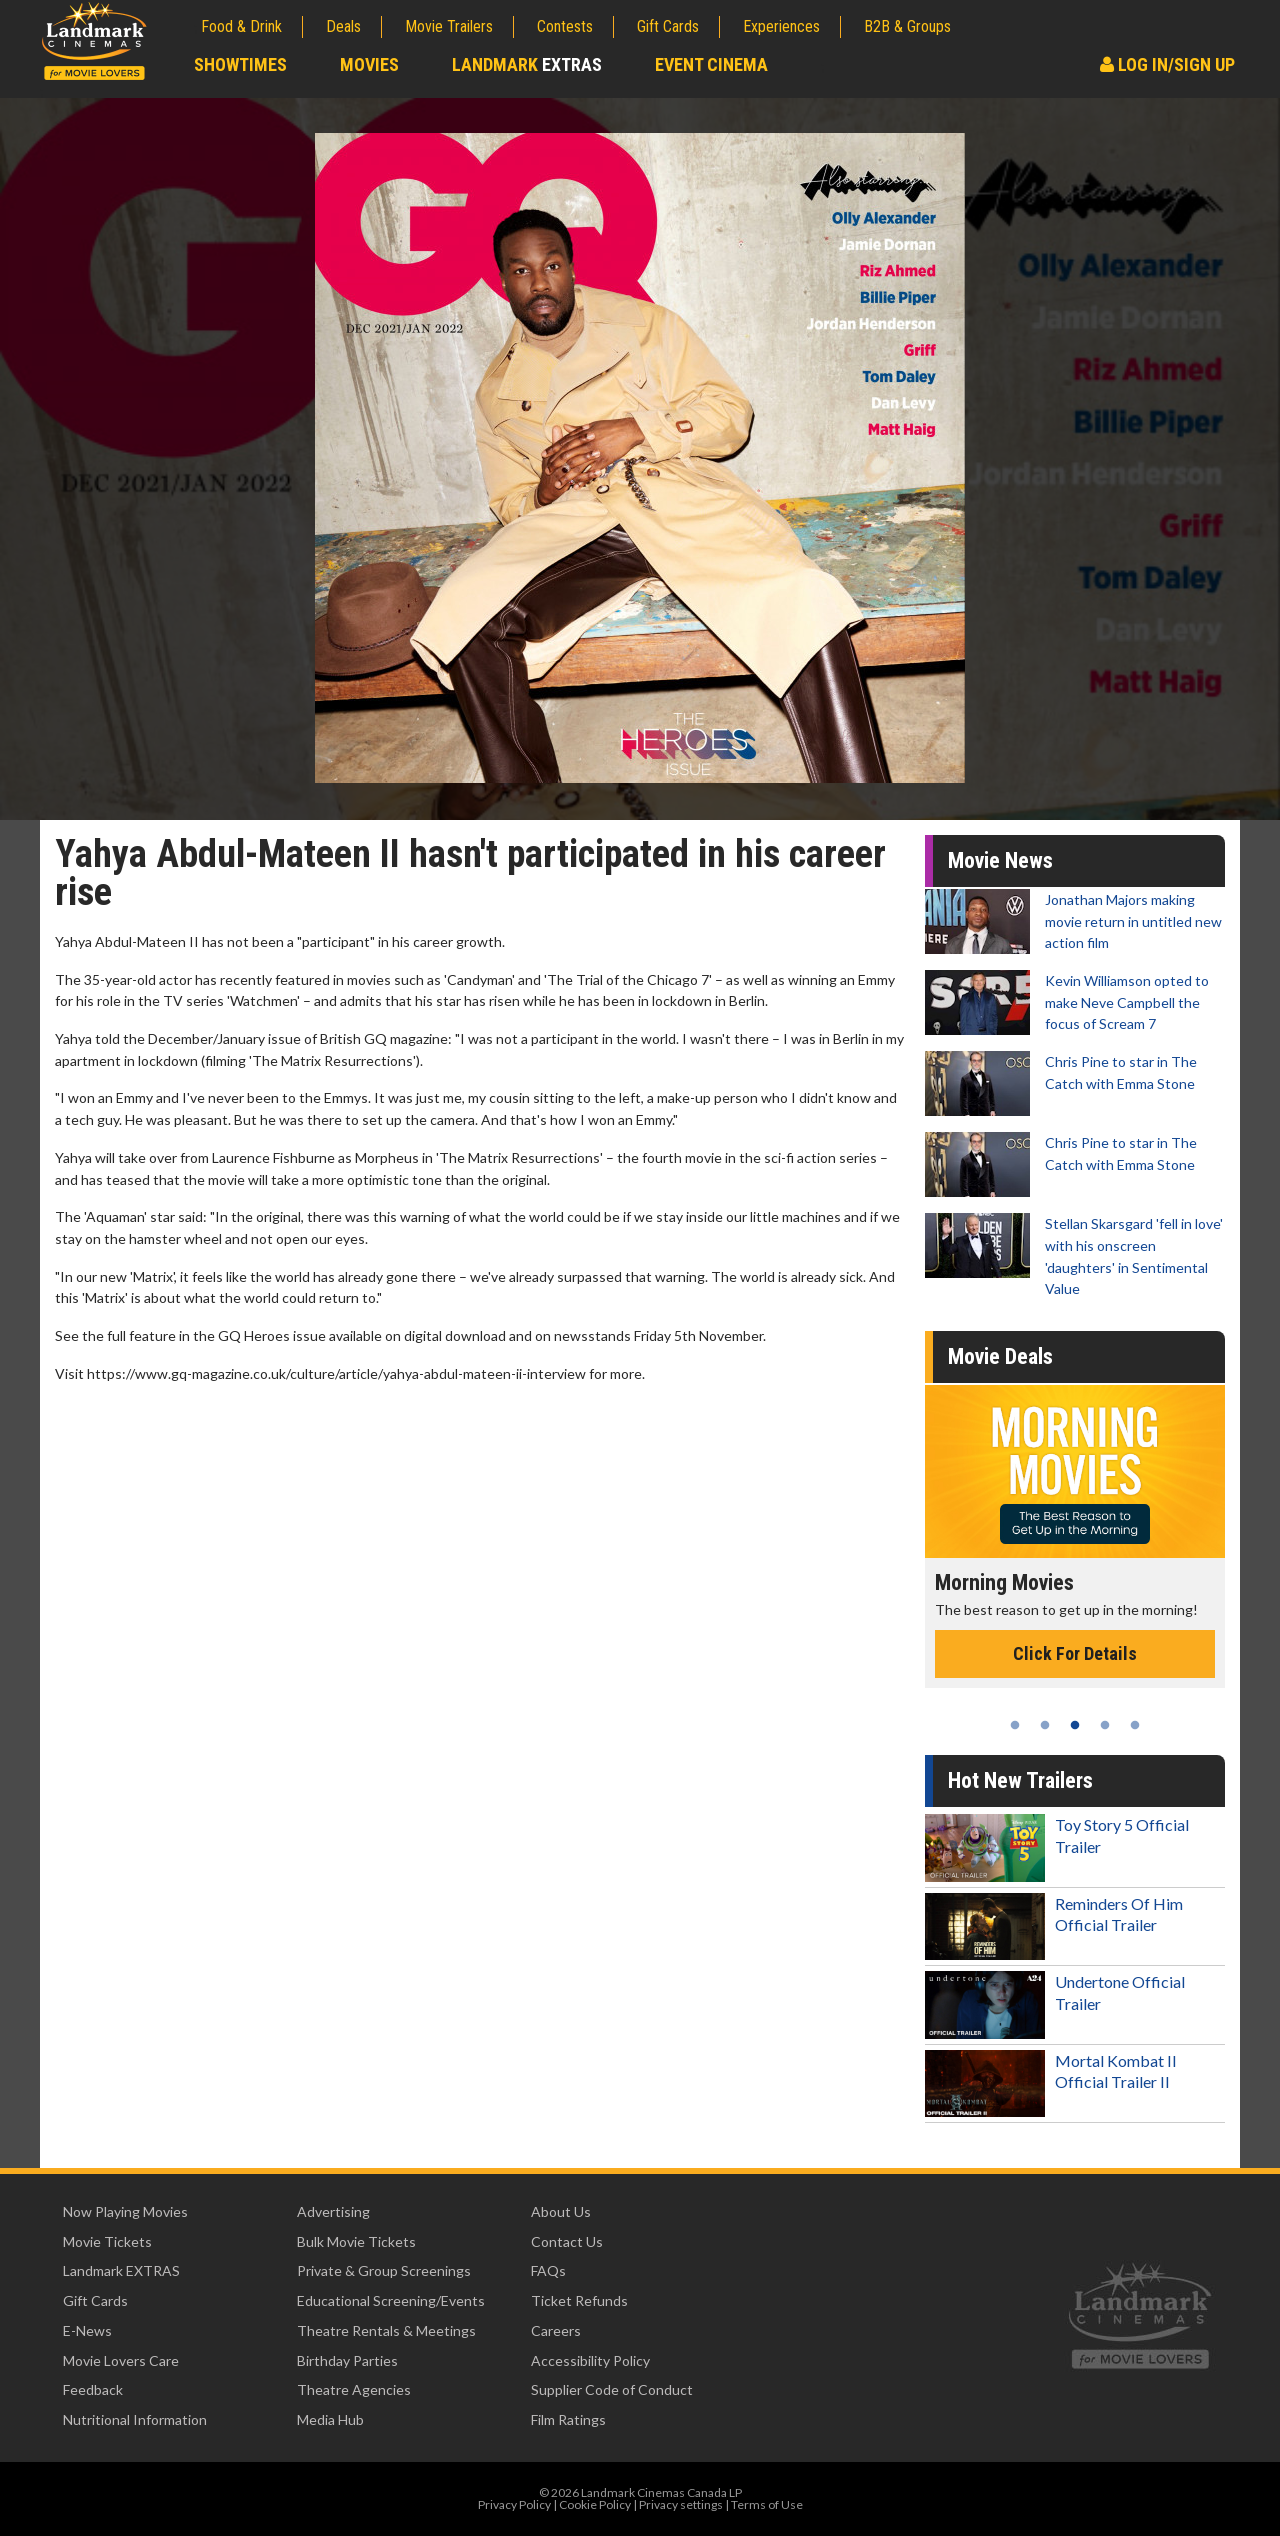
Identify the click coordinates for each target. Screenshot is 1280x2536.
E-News (87, 2330)
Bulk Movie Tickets (356, 2241)
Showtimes (240, 64)
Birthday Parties (347, 2360)
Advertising (333, 2211)
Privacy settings (681, 2504)
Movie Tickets (107, 2241)
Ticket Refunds (579, 2300)
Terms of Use (767, 2504)
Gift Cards (668, 26)
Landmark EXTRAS (121, 2270)
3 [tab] (1075, 1725)
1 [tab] (1015, 1725)
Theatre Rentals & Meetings (386, 2330)
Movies (369, 64)
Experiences (781, 26)
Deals (343, 26)
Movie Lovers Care (121, 2360)
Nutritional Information (135, 2419)
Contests (565, 26)
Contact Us (567, 2241)
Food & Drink (241, 26)
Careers (556, 2330)
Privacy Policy (514, 2504)
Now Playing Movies (125, 2211)
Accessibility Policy (590, 2360)
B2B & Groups (907, 26)
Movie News (1000, 860)
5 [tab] (1135, 1725)
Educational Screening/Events (391, 2300)
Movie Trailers (449, 26)
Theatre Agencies (354, 2389)
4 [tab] (1105, 1725)
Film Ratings (568, 2419)
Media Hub (330, 2419)
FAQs (548, 2270)
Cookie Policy (595, 2504)
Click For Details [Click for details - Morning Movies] (1075, 1653)
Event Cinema (711, 64)
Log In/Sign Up (1167, 64)
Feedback (93, 2389)
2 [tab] (1045, 1725)
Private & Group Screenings (384, 2270)
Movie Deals (1000, 1356)
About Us (561, 2211)
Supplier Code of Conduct (612, 2389)
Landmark (527, 64)
